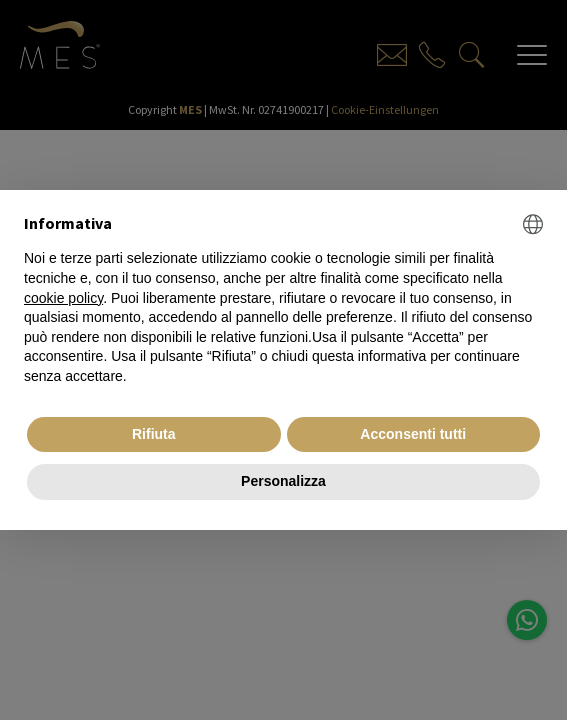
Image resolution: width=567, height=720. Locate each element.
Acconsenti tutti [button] (413, 434)
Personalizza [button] (283, 481)
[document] (283, 300)
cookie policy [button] (63, 298)
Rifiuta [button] (154, 434)
